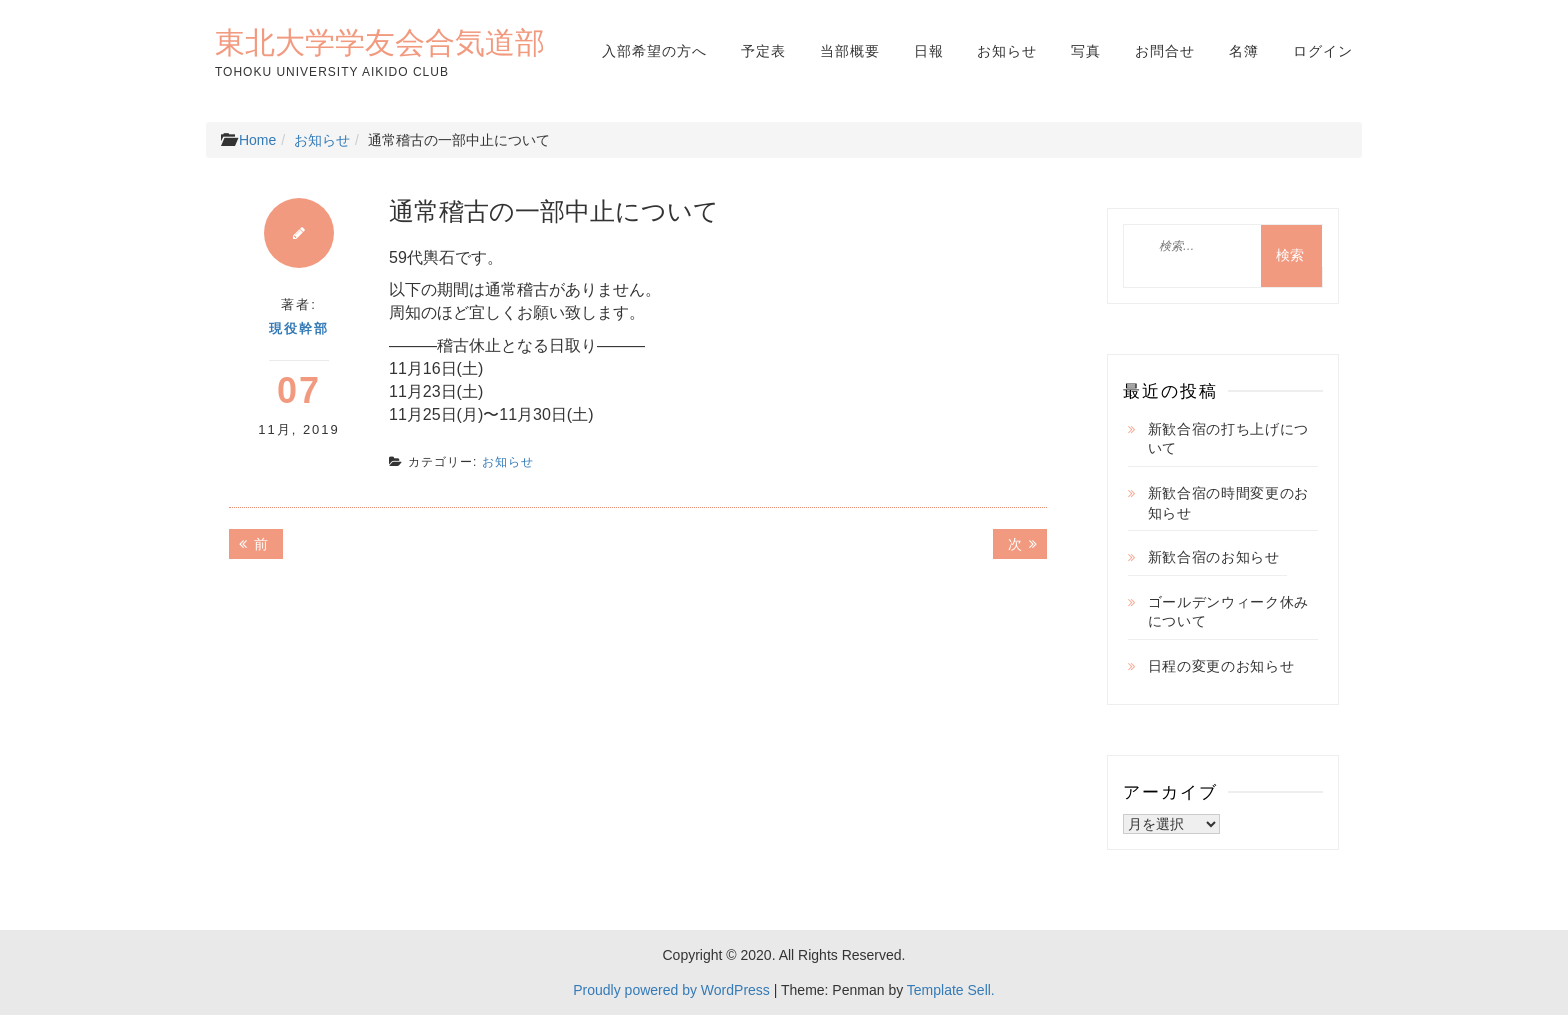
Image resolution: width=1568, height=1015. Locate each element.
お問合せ (1165, 51)
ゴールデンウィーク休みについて (1229, 612)
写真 (1086, 51)
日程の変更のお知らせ (1221, 666)
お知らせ (1007, 51)
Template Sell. (951, 990)
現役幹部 (299, 328)
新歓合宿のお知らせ (1214, 557)
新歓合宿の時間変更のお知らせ (1229, 503)
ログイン (1323, 51)
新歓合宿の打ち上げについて (1229, 439)
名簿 (1244, 51)
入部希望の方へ (654, 51)
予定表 (763, 51)
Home (257, 140)
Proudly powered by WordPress (671, 990)
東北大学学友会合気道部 (380, 42)
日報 (929, 51)
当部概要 (850, 51)
